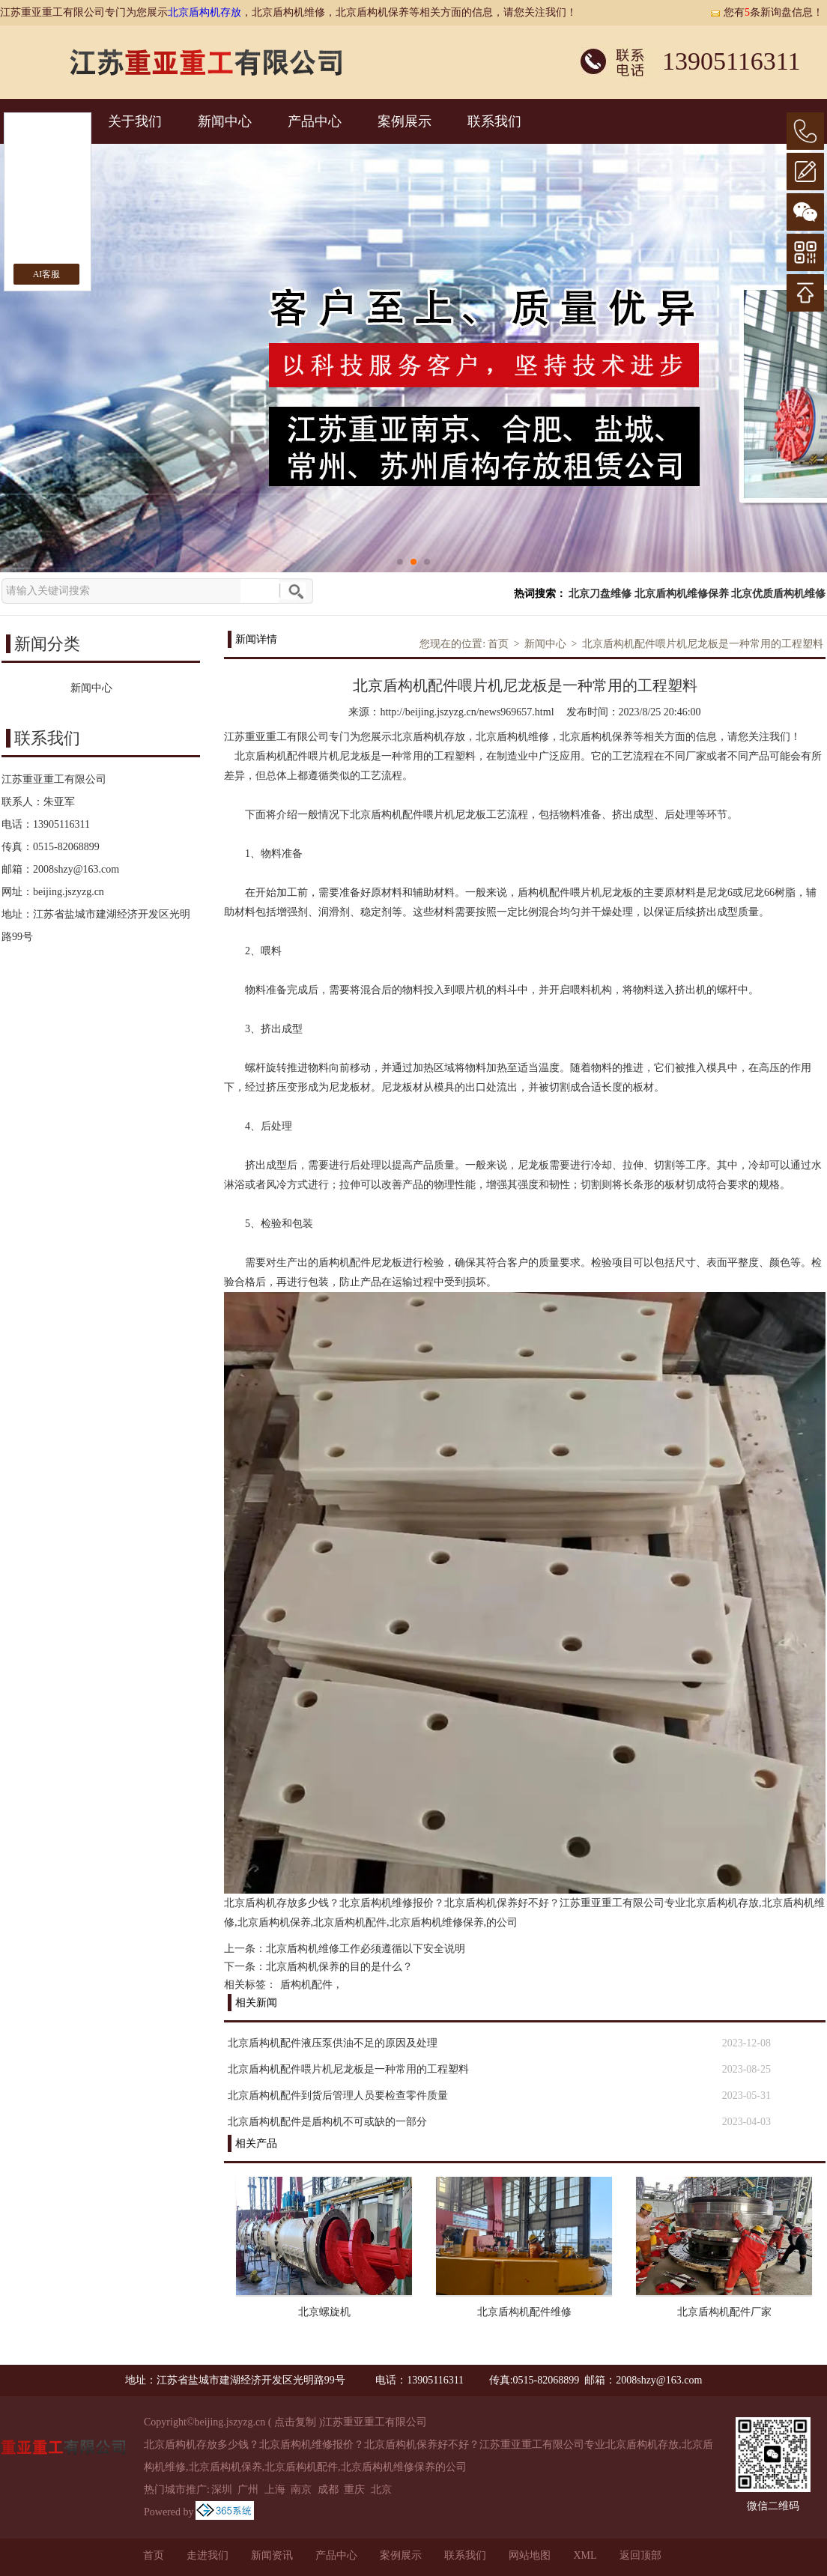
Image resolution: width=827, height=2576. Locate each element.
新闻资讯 (272, 2555)
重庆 (354, 2489)
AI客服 (47, 274)
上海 (274, 2489)
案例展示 (404, 121)
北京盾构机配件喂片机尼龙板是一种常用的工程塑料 (702, 643)
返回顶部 (640, 2555)
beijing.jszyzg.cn (68, 891)
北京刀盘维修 (600, 593)
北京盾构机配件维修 (524, 2312)
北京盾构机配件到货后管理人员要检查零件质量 (338, 2095)
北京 (381, 2489)
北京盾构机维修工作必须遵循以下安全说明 (365, 1948)
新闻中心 (225, 121)
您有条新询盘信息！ (766, 12)
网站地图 (530, 2555)
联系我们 (494, 121)
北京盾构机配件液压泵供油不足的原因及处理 (332, 2043)
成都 (328, 2489)
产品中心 (315, 121)
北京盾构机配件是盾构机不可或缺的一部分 (327, 2121)
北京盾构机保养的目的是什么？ (339, 1966)
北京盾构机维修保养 (681, 593)
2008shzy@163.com (76, 869)
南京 (301, 2489)
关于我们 (135, 121)
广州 (247, 2489)
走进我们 (207, 2555)
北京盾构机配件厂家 (724, 2312)
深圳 (221, 2489)
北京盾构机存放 (204, 12)
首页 (498, 643)
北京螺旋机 (324, 2312)
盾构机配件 (306, 1984)
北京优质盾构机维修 (778, 593)
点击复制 (295, 2422)
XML (584, 2555)
